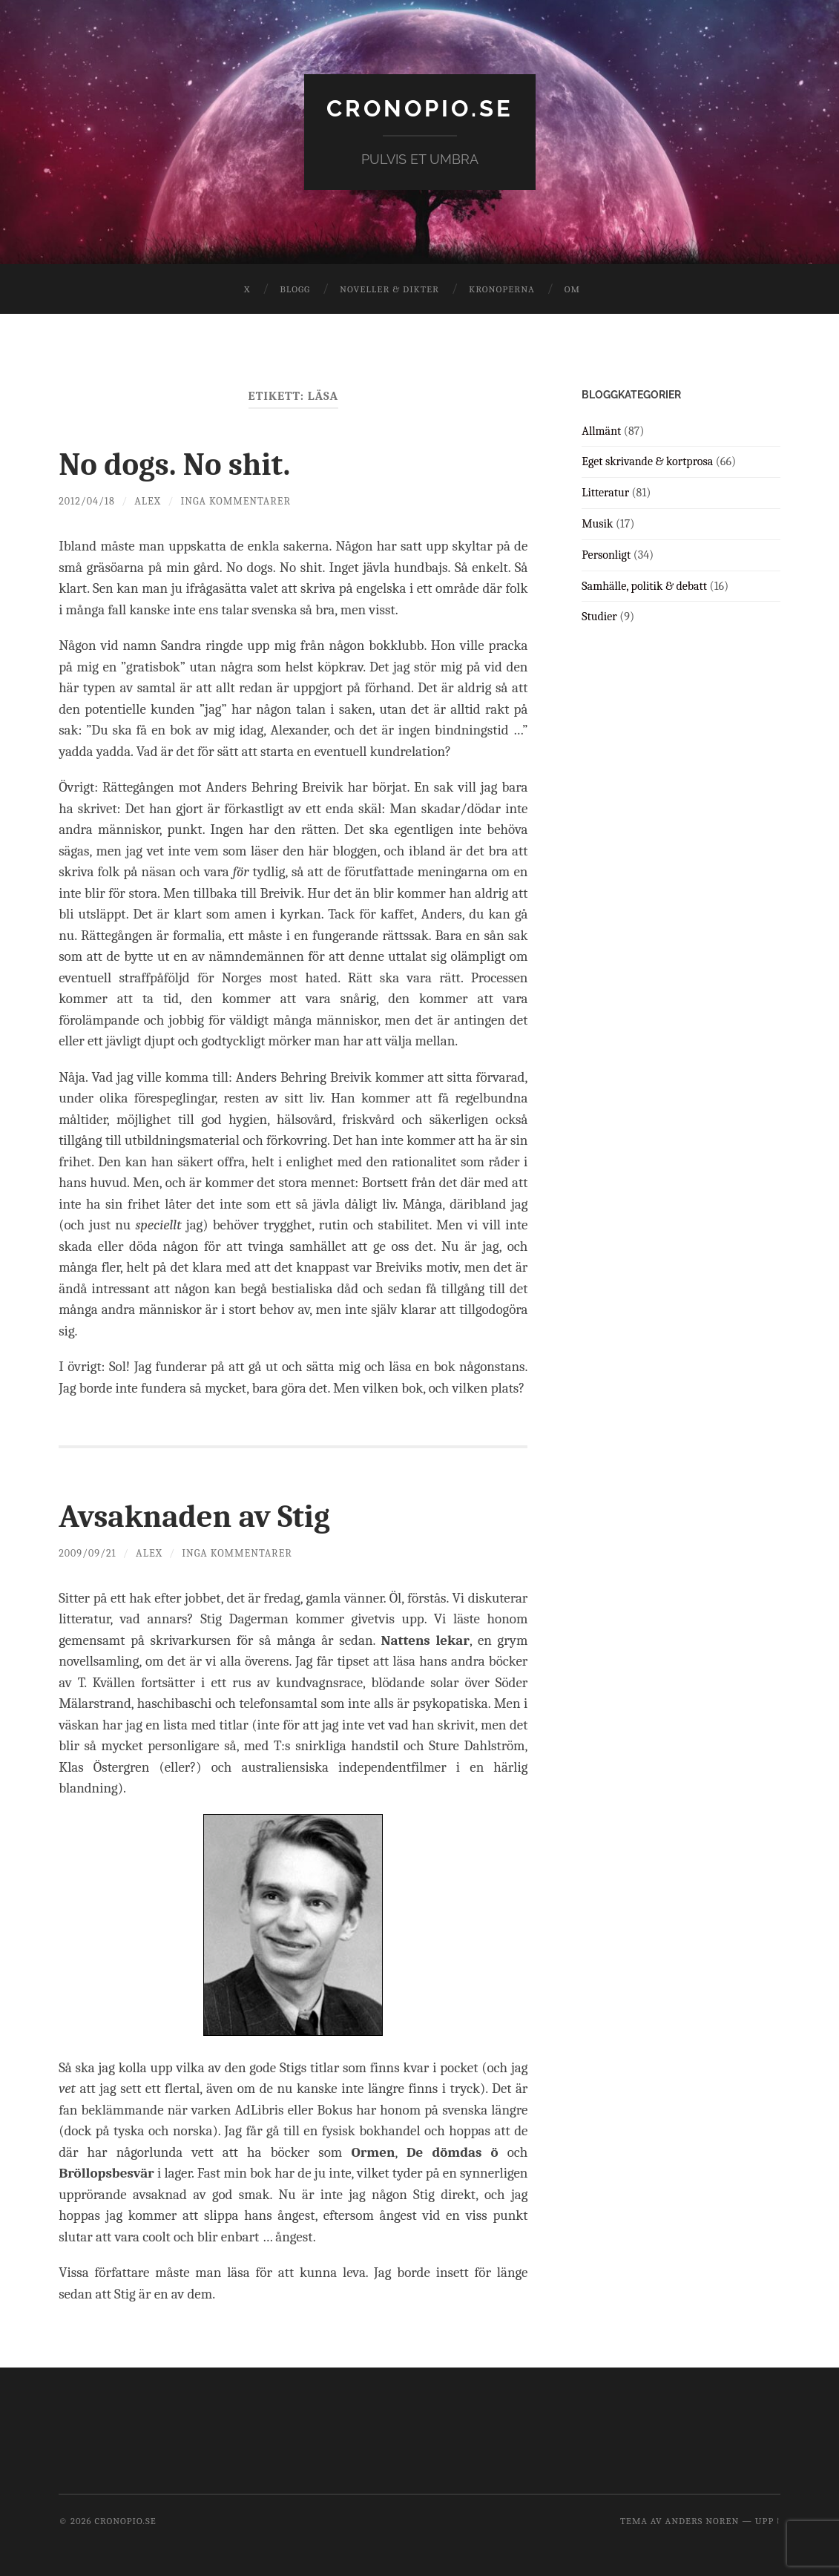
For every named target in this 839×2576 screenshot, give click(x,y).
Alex (149, 501)
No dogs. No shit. (181, 463)
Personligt (606, 554)
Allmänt (601, 430)
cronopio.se (420, 108)
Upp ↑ (767, 2520)
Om (572, 289)
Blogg (295, 289)
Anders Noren (702, 2520)
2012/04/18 (87, 501)
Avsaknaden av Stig (202, 1515)
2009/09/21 (88, 1552)
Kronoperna (502, 289)
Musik (597, 523)
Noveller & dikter (389, 289)
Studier (599, 616)
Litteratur (605, 492)
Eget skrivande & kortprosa (647, 461)
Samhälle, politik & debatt (644, 585)
